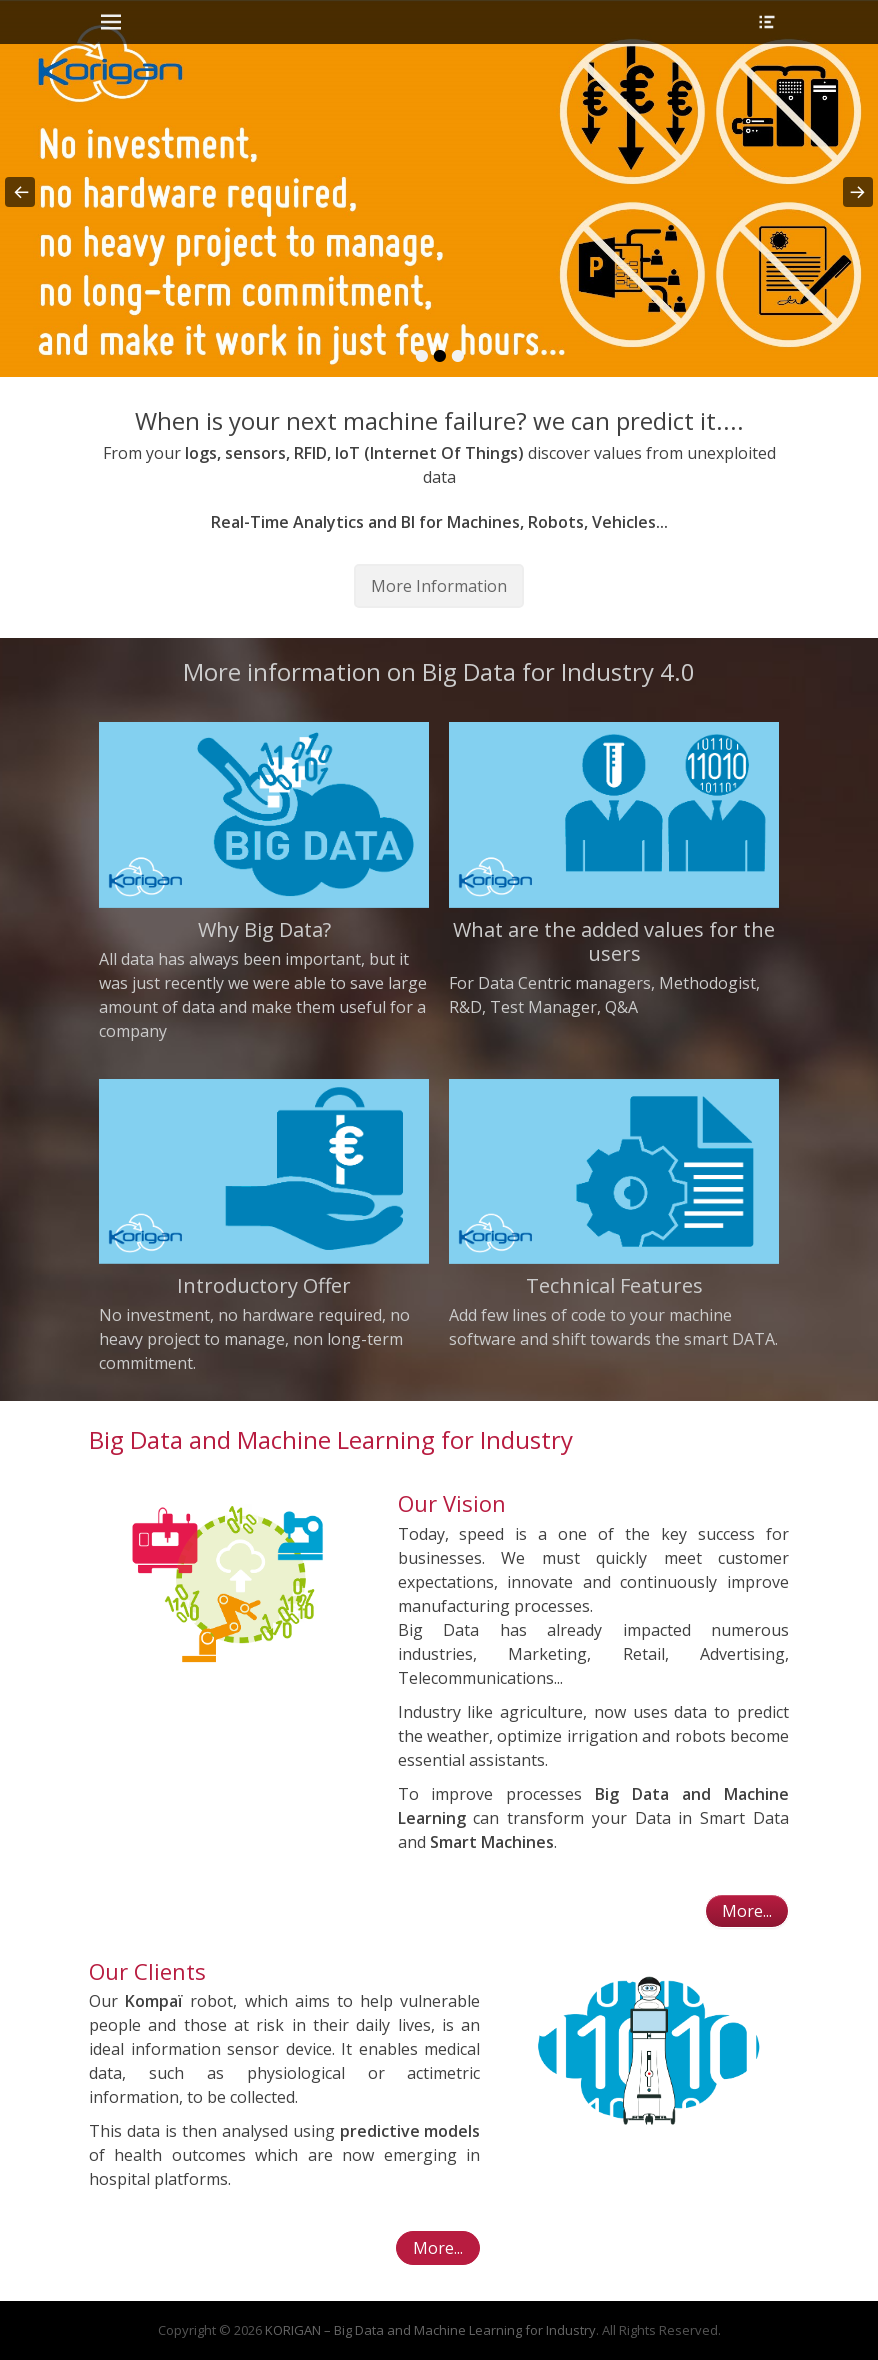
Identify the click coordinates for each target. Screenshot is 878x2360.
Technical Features (614, 1285)
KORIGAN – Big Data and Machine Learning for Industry (430, 2330)
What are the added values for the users (614, 941)
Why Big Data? (264, 929)
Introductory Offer (264, 1285)
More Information (439, 586)
